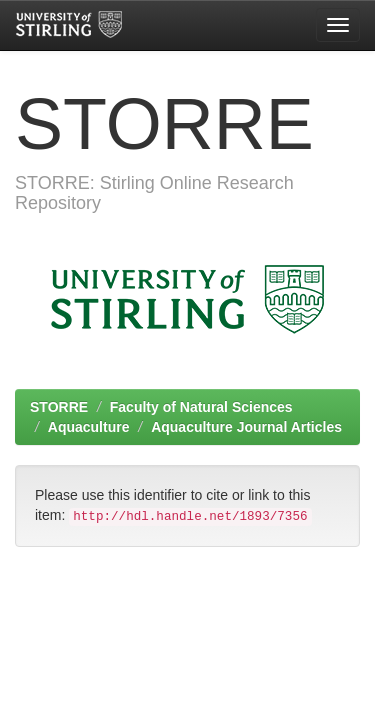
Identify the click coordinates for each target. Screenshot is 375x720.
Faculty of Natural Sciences (201, 407)
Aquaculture (89, 427)
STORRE (59, 407)
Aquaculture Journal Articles (246, 427)
